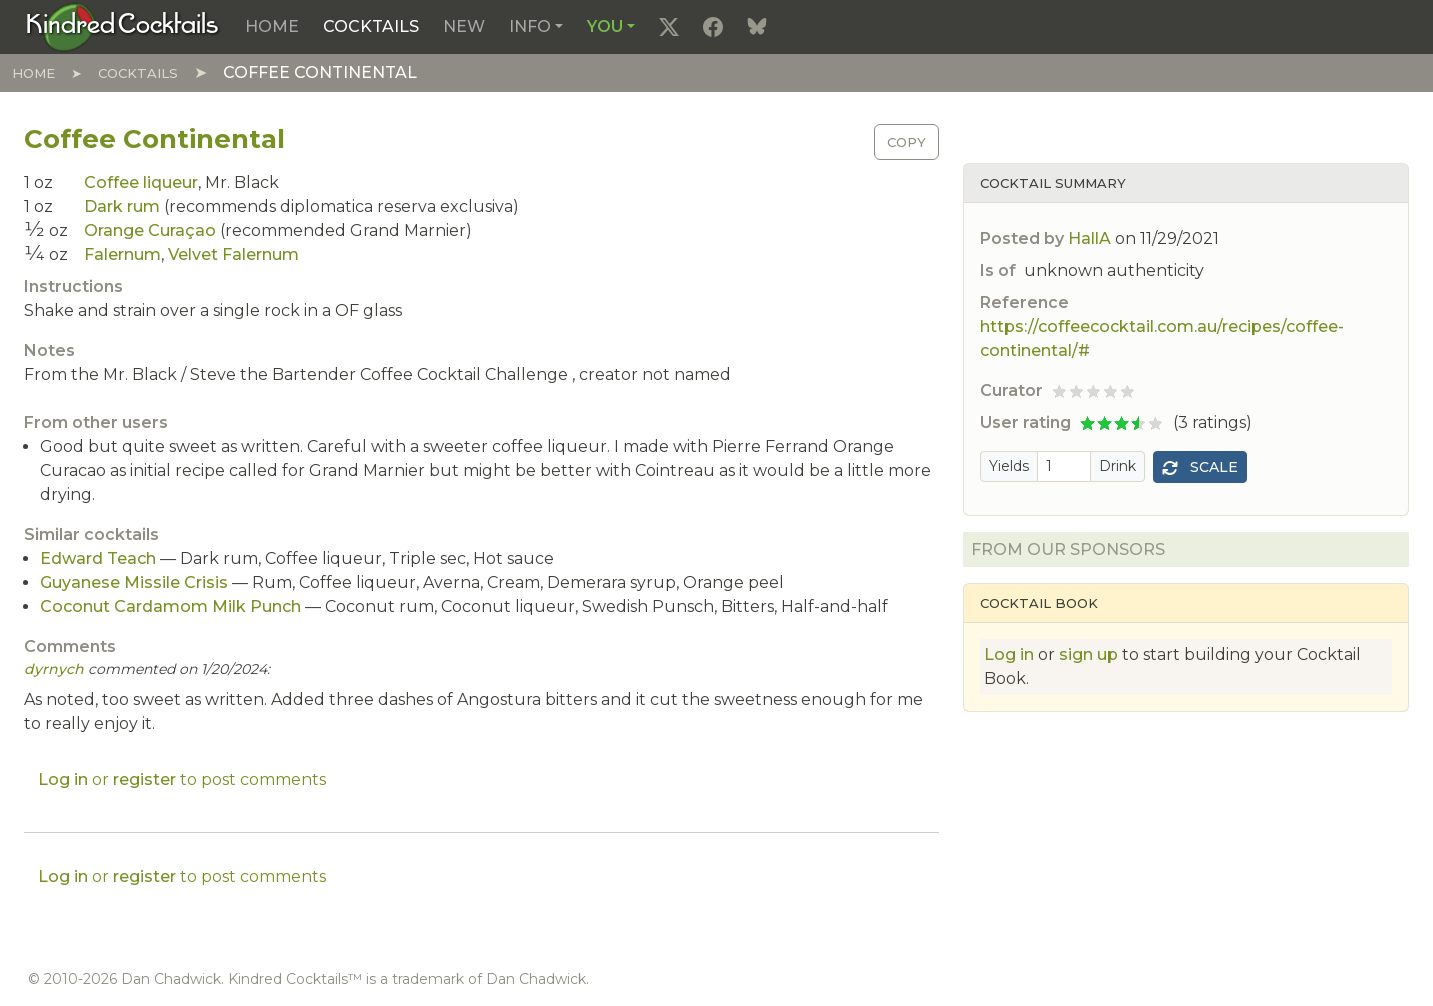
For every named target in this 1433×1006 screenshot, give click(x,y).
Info (530, 26)
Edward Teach (98, 558)
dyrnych (54, 669)
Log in (1009, 654)
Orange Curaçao (150, 230)
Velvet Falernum (233, 254)
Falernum (122, 254)
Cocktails (371, 26)
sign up (1088, 654)
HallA (1089, 238)
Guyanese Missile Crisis (134, 582)
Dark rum (122, 206)
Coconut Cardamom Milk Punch (170, 606)
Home (272, 26)
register (144, 779)
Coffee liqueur (141, 182)
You (605, 26)
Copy (906, 142)
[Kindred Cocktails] (122, 26)
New (464, 26)
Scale (1200, 467)
